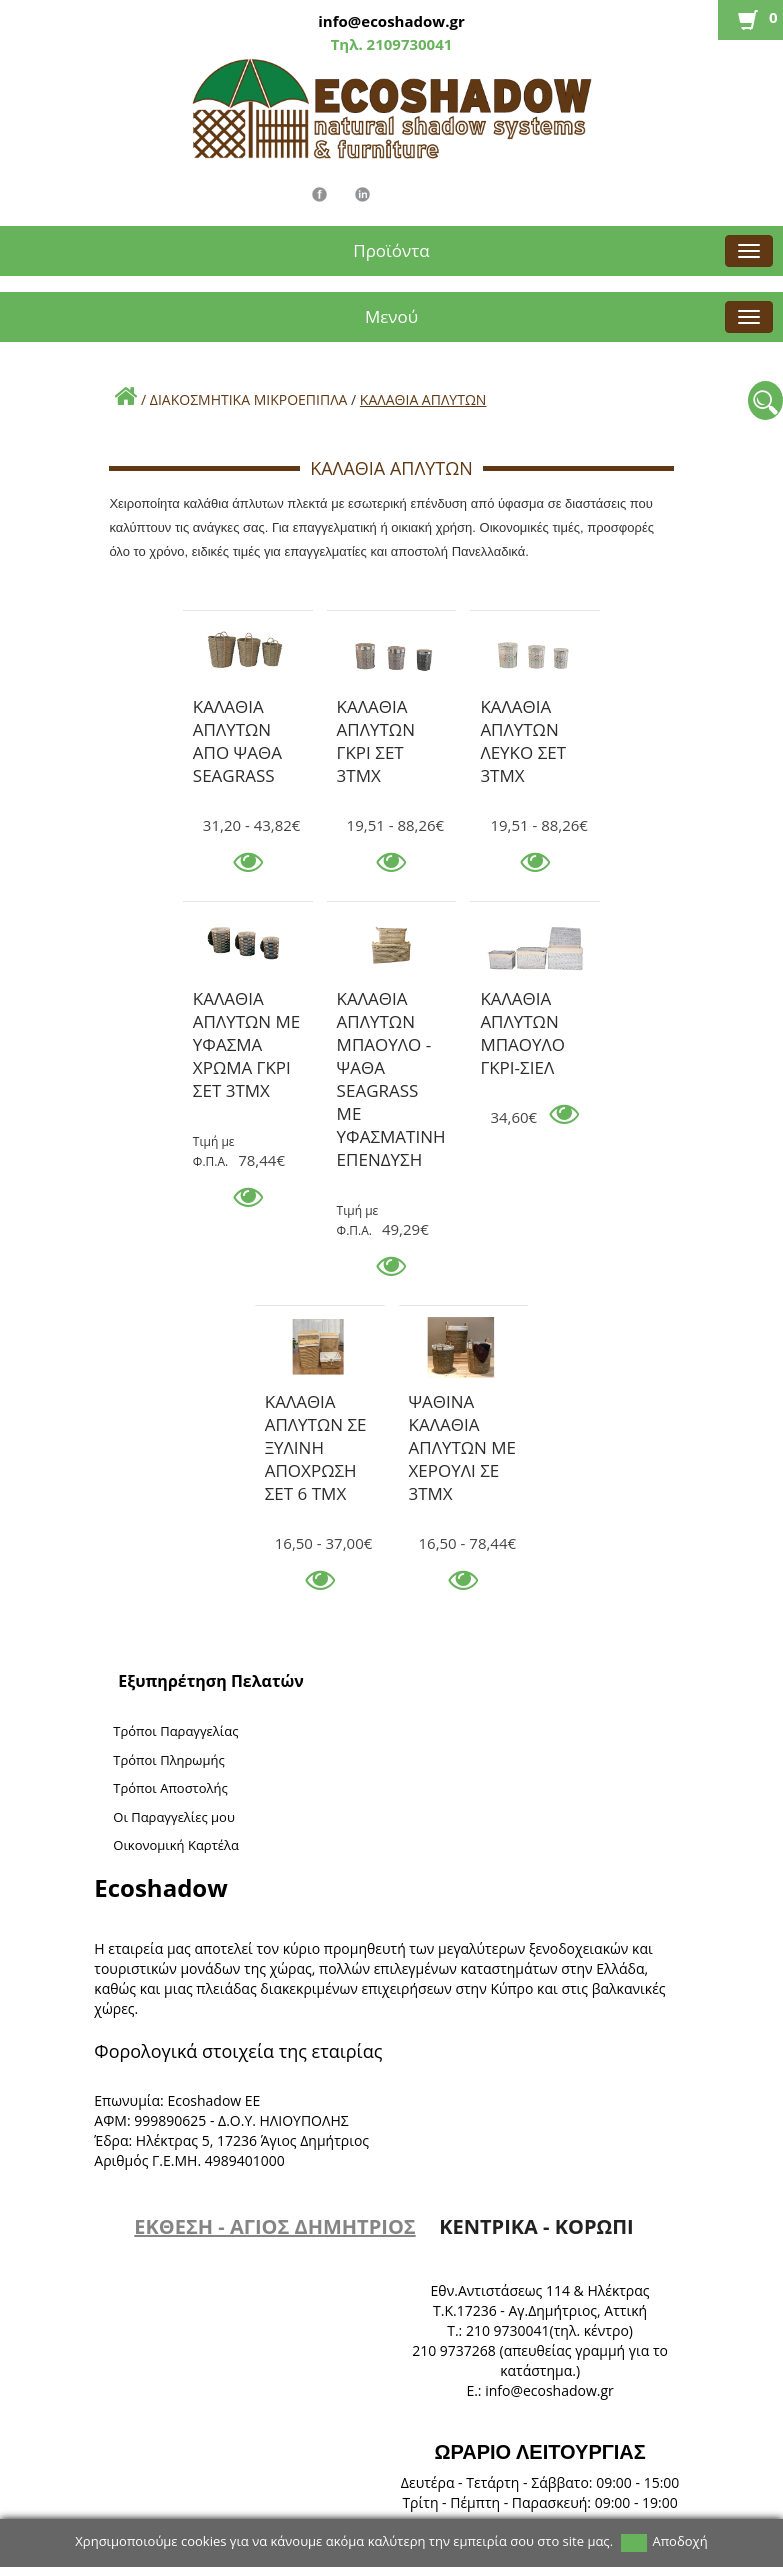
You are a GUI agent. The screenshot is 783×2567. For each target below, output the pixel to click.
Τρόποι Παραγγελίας (175, 1731)
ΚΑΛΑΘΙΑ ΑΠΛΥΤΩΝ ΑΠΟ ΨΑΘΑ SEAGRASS (237, 710)
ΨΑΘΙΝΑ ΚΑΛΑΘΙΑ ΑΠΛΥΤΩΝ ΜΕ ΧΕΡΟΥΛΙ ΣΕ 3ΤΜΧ (462, 1405)
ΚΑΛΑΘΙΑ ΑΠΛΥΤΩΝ (423, 399)
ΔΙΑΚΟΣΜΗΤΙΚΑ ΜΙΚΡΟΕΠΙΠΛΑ (249, 399)
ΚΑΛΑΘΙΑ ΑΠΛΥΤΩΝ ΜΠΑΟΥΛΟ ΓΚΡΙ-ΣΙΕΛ (522, 1002)
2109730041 (408, 44)
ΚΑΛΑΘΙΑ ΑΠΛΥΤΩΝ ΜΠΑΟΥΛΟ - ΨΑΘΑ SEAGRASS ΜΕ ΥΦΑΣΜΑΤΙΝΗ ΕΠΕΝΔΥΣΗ (391, 1002)
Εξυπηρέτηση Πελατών (211, 1681)
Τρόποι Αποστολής (170, 1788)
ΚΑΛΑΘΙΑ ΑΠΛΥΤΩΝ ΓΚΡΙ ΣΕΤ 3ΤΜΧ (376, 710)
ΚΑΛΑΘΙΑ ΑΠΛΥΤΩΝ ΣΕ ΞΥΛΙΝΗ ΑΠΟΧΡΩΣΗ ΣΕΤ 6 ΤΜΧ (316, 1405)
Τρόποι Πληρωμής (168, 1760)
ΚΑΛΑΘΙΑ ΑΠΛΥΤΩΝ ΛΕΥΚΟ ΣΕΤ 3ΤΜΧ (523, 710)
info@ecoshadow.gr (391, 21)
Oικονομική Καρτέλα (176, 1845)
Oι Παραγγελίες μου (174, 1817)
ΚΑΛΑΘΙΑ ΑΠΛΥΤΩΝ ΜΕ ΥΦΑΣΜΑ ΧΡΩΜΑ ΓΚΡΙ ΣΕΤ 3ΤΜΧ (246, 1002)
